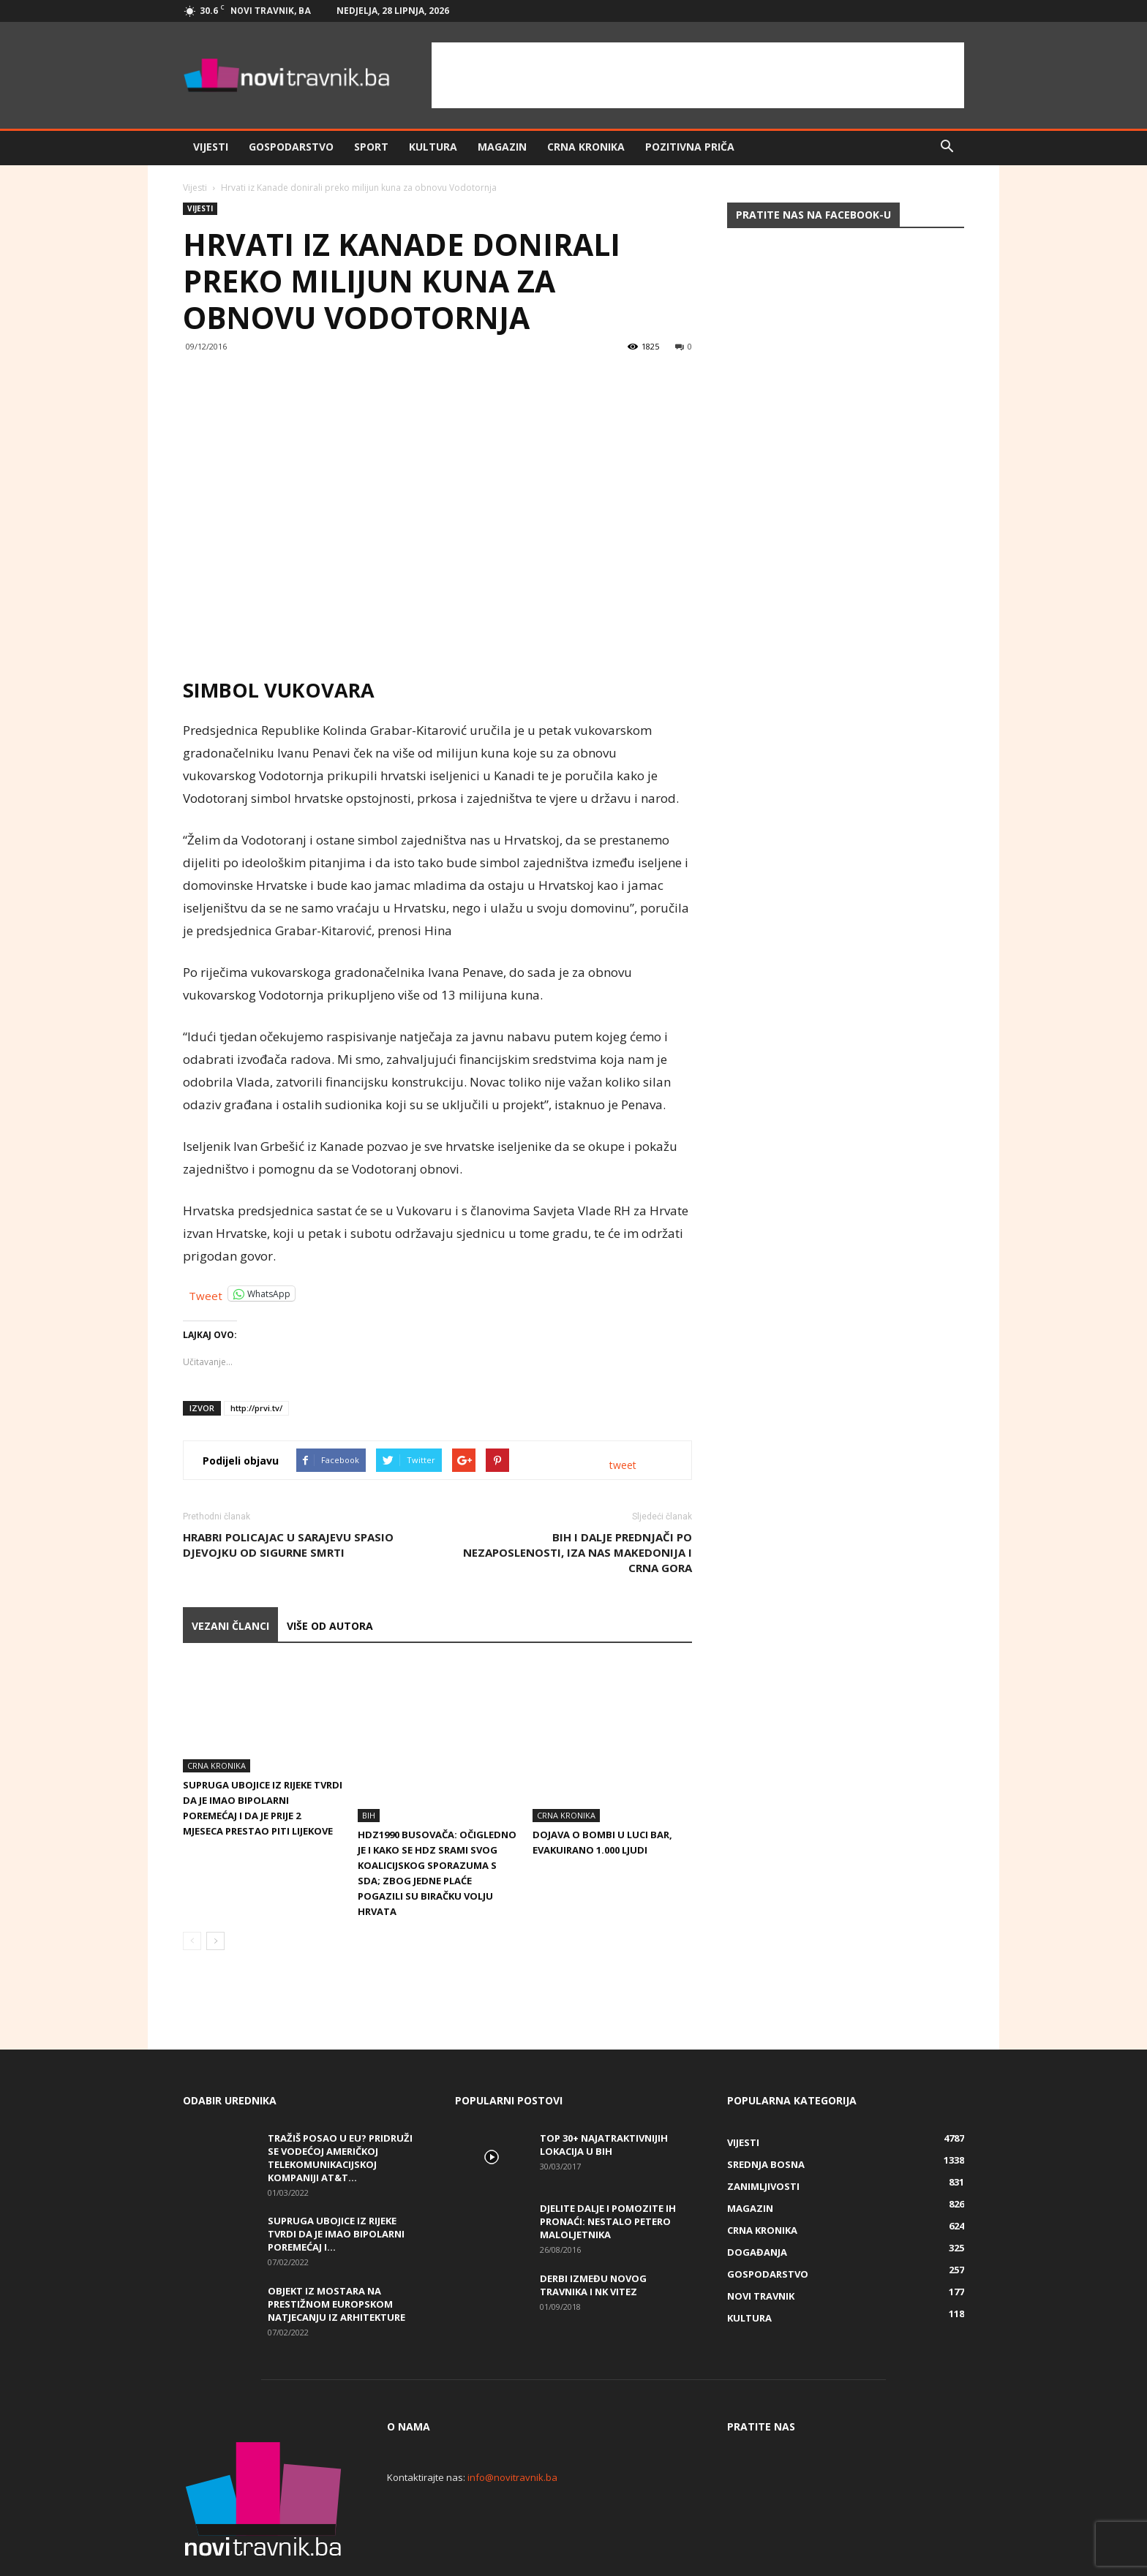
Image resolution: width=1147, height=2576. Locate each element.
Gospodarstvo (291, 147)
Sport (371, 147)
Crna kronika (586, 147)
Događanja (757, 2202)
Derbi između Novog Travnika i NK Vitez (593, 2235)
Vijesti (210, 147)
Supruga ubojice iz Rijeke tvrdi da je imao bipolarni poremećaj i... (336, 2184)
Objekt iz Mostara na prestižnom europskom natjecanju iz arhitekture (336, 2254)
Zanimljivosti (763, 2136)
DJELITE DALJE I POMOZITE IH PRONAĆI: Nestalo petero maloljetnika (608, 2171)
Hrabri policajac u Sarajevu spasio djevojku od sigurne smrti (288, 1545)
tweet (622, 1465)
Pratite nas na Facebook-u (813, 214)
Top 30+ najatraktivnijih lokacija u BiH (604, 2095)
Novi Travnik (760, 2246)
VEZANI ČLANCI (230, 1626)
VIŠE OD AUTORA (330, 1626)
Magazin (502, 147)
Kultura (433, 147)
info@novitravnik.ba (512, 2427)
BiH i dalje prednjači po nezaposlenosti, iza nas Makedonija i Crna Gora (577, 1552)
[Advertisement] (698, 75)
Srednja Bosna (766, 2114)
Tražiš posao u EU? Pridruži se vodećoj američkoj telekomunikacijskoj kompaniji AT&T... (340, 2108)
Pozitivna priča (689, 147)
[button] (946, 147)
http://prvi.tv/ (256, 1407)
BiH (368, 1765)
